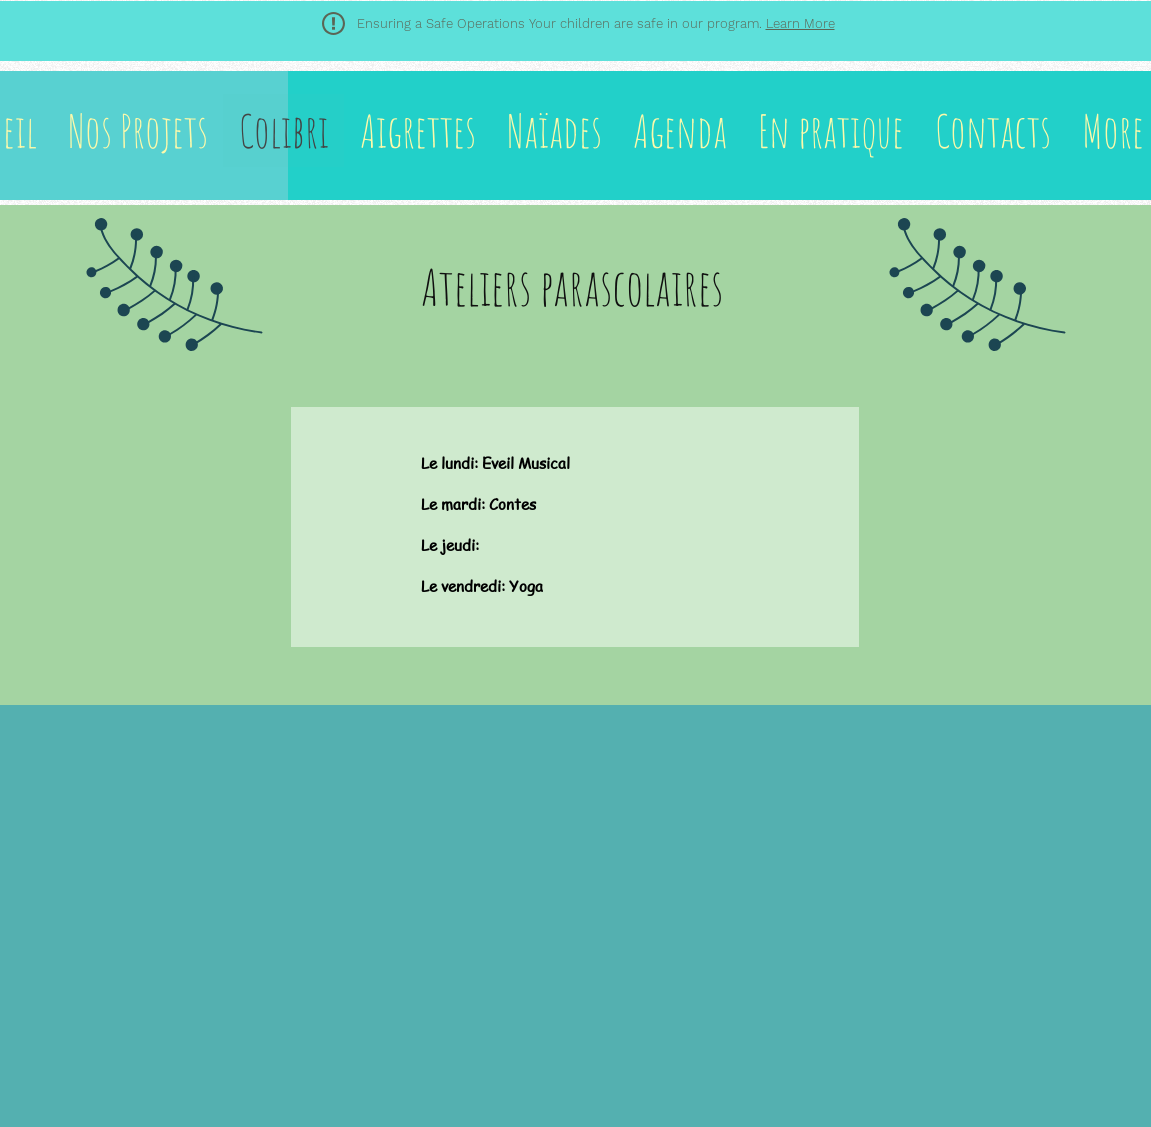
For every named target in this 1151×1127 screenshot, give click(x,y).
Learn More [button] (800, 23)
